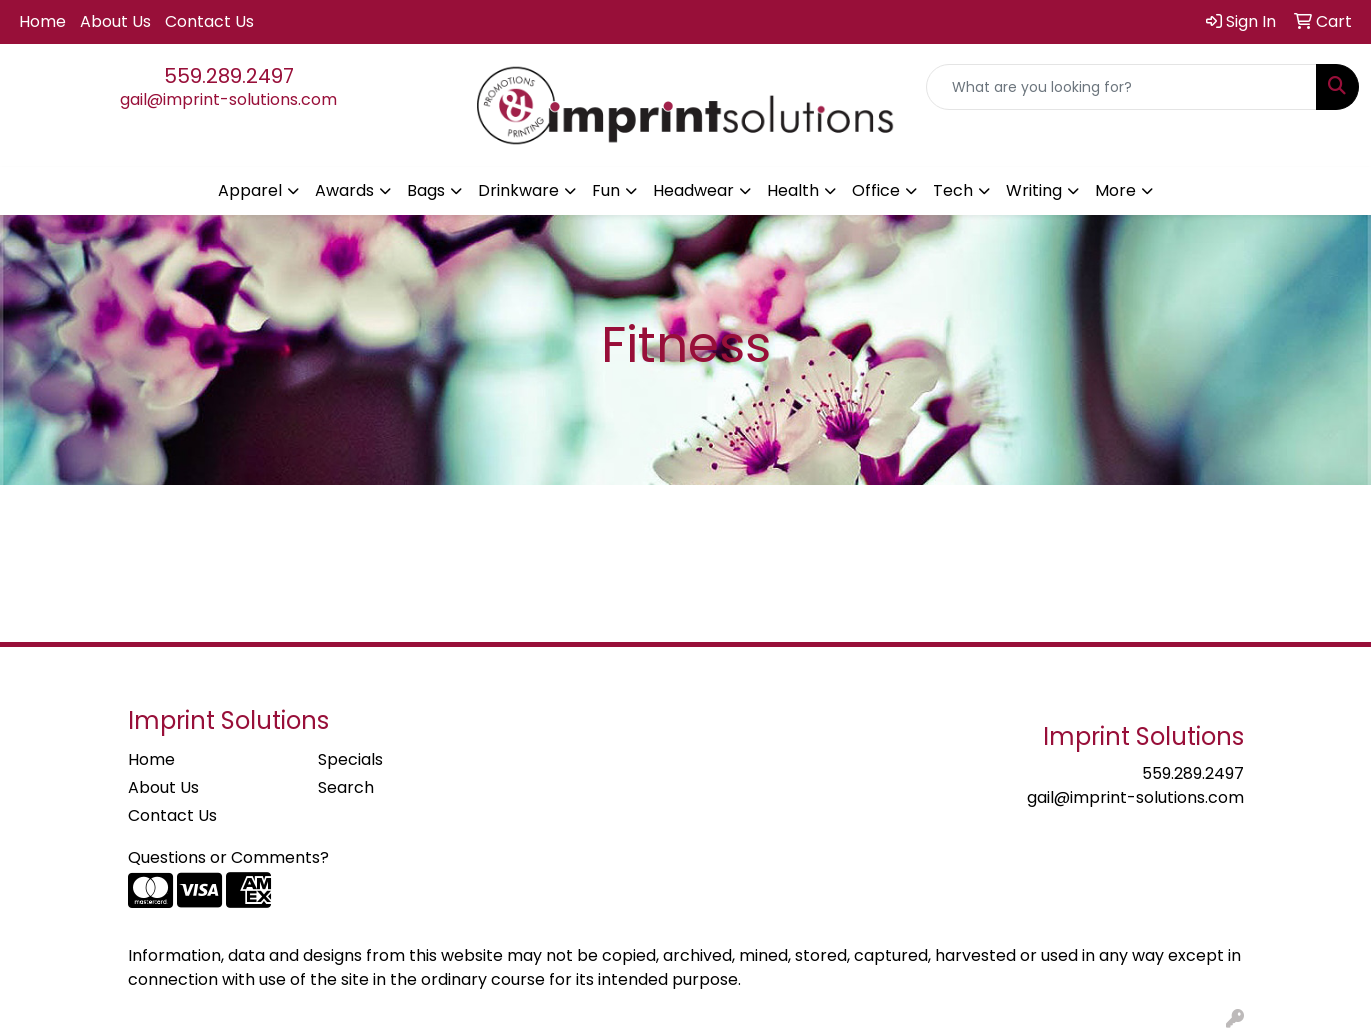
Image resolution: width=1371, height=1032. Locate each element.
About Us (115, 21)
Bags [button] (426, 190)
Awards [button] (344, 190)
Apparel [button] (250, 190)
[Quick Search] (1121, 87)
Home (42, 21)
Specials (350, 759)
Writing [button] (1034, 190)
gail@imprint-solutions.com (228, 99)
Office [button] (876, 190)
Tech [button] (953, 190)
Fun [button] (606, 190)
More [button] (1115, 190)
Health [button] (793, 190)
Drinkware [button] (518, 190)
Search (346, 787)
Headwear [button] (693, 190)
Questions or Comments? (228, 857)
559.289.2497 (229, 76)
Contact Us (209, 21)
